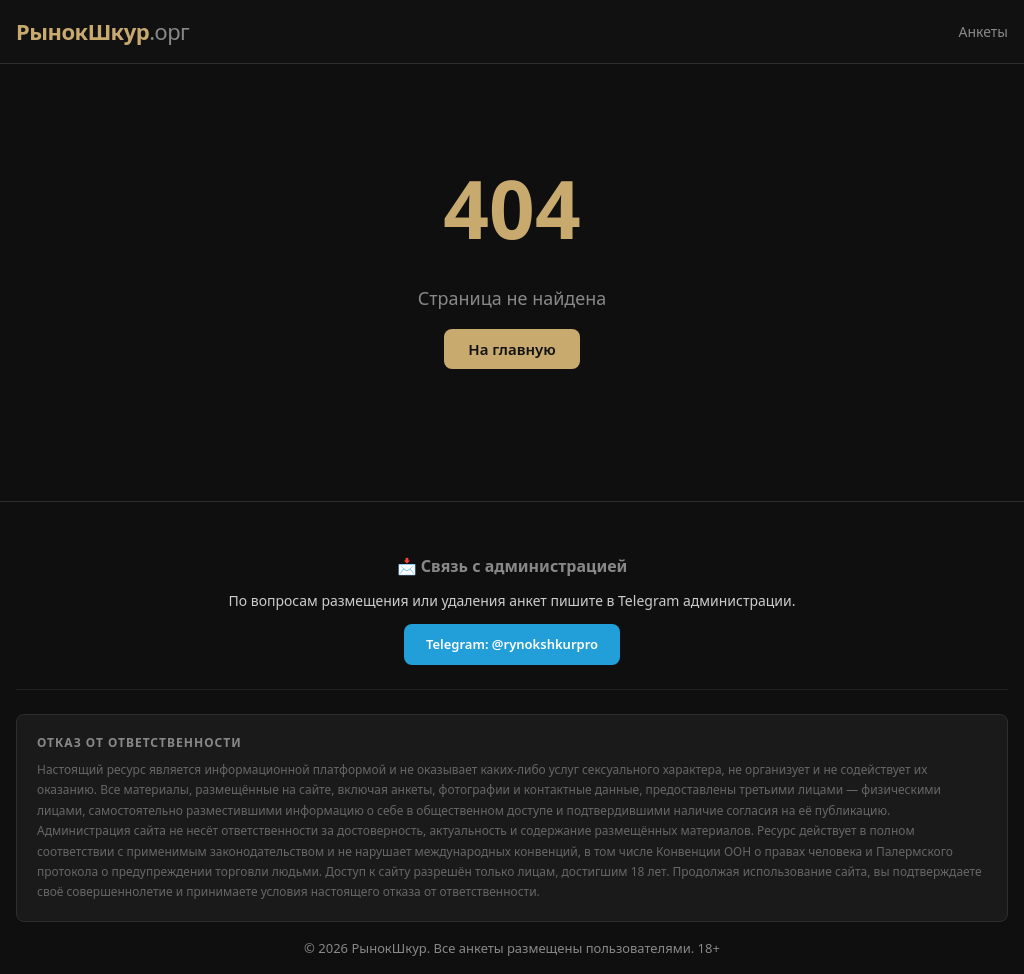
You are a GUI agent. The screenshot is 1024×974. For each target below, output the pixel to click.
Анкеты (983, 31)
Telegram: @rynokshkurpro (512, 644)
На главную (511, 349)
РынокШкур (102, 31)
